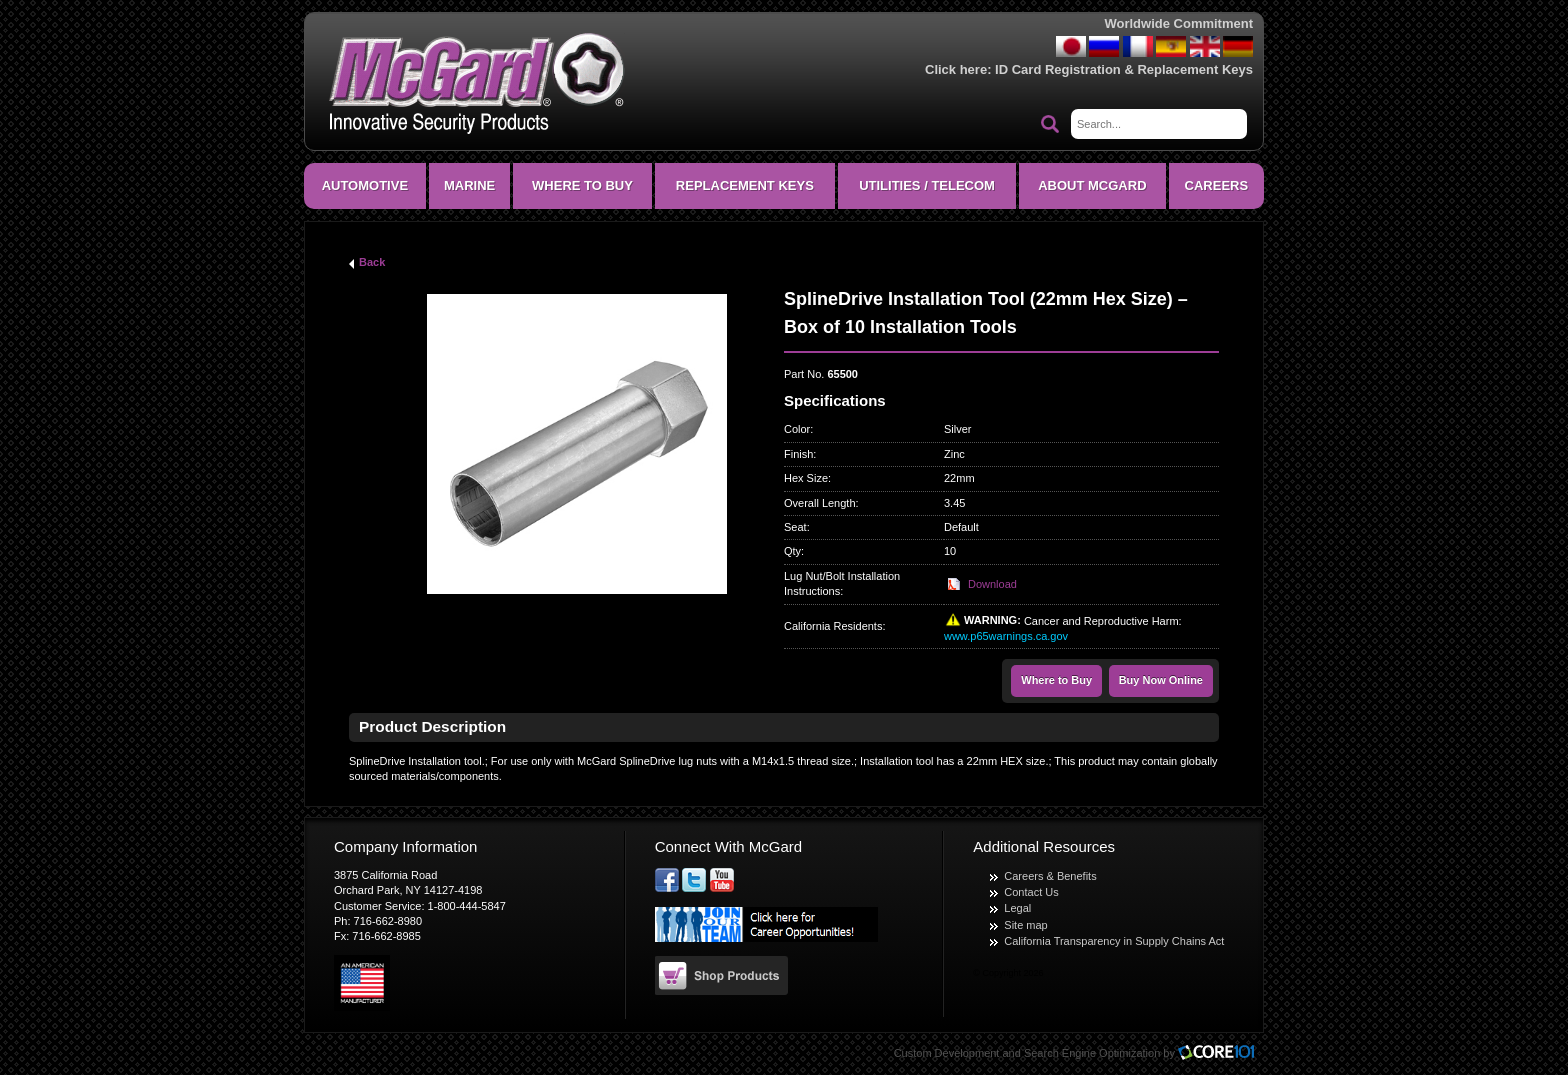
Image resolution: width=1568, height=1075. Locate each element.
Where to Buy (1056, 680)
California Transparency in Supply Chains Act (1114, 941)
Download (992, 584)
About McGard (1092, 185)
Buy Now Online (1161, 680)
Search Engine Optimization (1092, 1053)
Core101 (1221, 1053)
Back (372, 262)
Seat (795, 527)
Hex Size (806, 478)
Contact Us (1031, 892)
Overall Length (820, 503)
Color (797, 429)
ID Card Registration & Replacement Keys (1124, 69)
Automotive (365, 185)
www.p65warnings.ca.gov (1006, 636)
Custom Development (947, 1053)
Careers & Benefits (1050, 876)
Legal (1017, 908)
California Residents (833, 626)
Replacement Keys (745, 185)
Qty (792, 551)
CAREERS (1217, 185)
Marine (469, 185)
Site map (1025, 925)
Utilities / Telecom (927, 185)
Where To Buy (582, 185)
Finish (798, 454)
